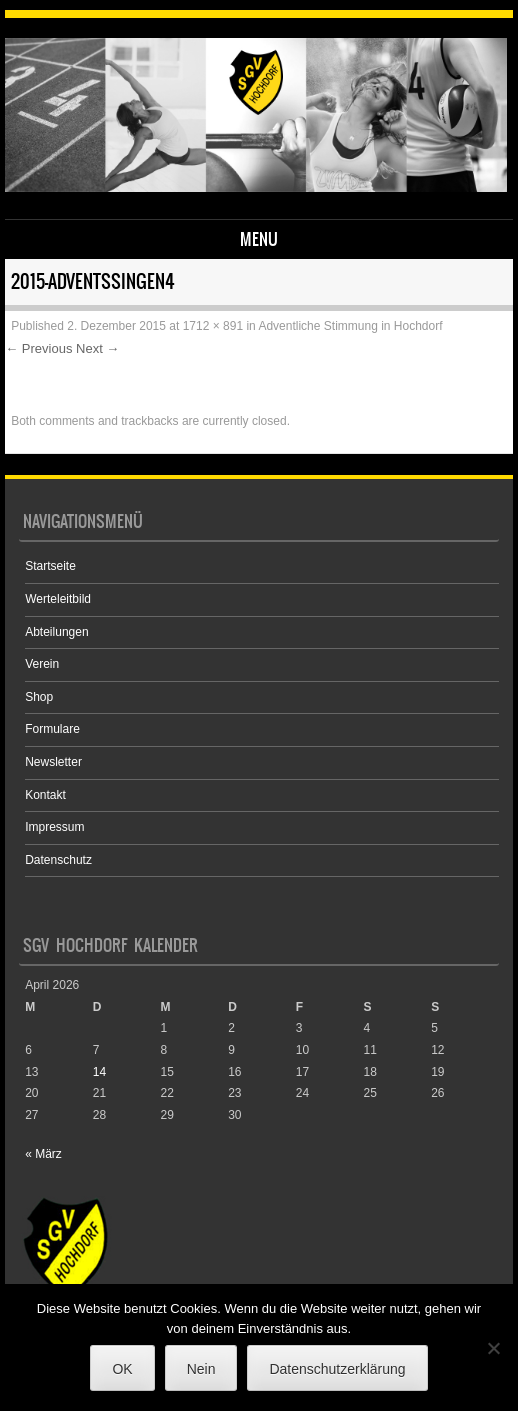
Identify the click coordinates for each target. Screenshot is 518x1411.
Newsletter (53, 762)
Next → (97, 348)
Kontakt (45, 795)
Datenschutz (58, 860)
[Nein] (493, 1348)
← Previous (38, 348)
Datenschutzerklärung (337, 1369)
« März (43, 1154)
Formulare (52, 729)
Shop (39, 697)
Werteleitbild (58, 599)
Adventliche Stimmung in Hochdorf (350, 326)
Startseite (50, 566)
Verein (42, 664)
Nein (201, 1369)
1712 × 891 (213, 326)
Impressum (54, 827)
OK (122, 1369)
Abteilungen (56, 632)
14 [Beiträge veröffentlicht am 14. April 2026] (99, 1072)
